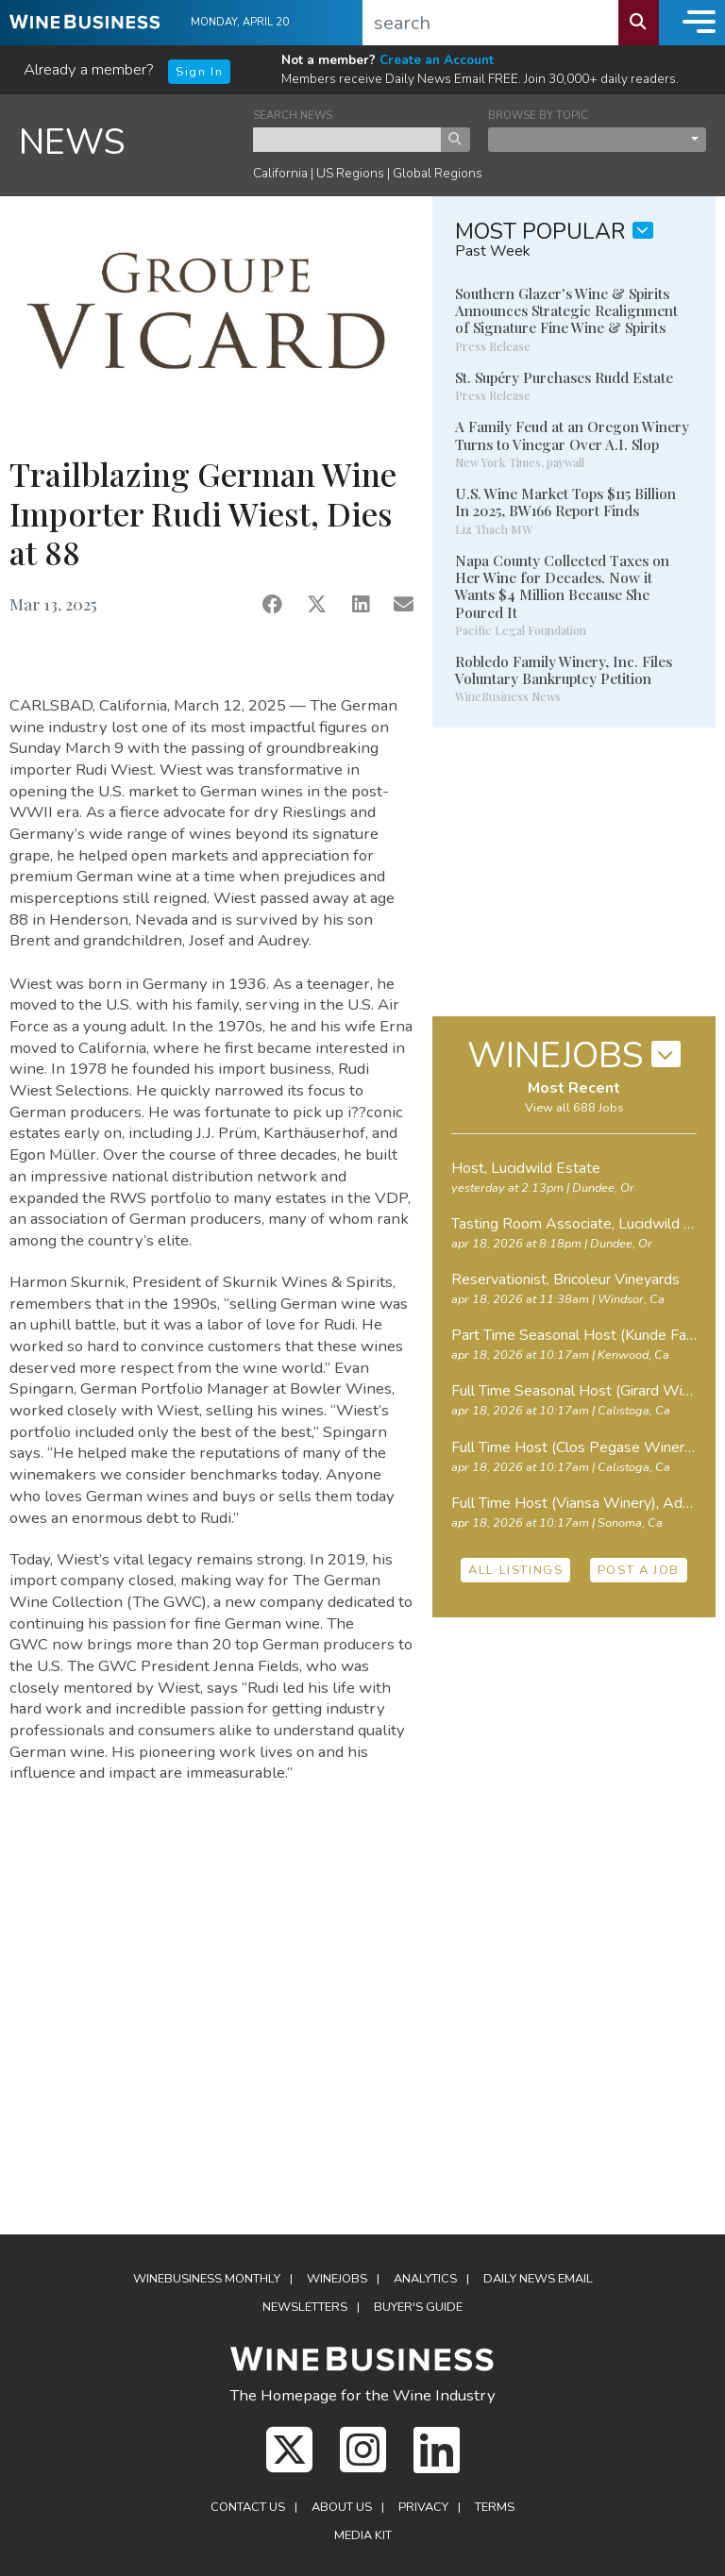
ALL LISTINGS (515, 1570)
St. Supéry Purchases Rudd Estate (564, 377)
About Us (342, 2507)
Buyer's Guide (418, 2307)
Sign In (199, 71)
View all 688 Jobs (574, 1107)
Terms (494, 2507)
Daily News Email (538, 2278)
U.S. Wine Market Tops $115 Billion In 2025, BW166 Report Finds (565, 502)
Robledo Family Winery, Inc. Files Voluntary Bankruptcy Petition (563, 670)
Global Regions (437, 173)
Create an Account (436, 60)
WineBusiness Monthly (206, 2278)
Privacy (423, 2507)
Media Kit (363, 2535)
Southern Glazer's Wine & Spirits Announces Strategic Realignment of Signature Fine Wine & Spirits (566, 310)
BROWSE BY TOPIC (538, 116)
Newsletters (304, 2307)
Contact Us (248, 2507)
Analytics (425, 2278)
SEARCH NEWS (292, 116)
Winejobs (337, 2278)
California (280, 173)
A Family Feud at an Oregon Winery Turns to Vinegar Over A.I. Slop (572, 435)
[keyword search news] (347, 139)
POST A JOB (639, 1570)
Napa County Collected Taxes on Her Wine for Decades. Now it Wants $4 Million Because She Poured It (562, 586)
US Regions (350, 173)
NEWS (72, 142)
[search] (490, 22)
